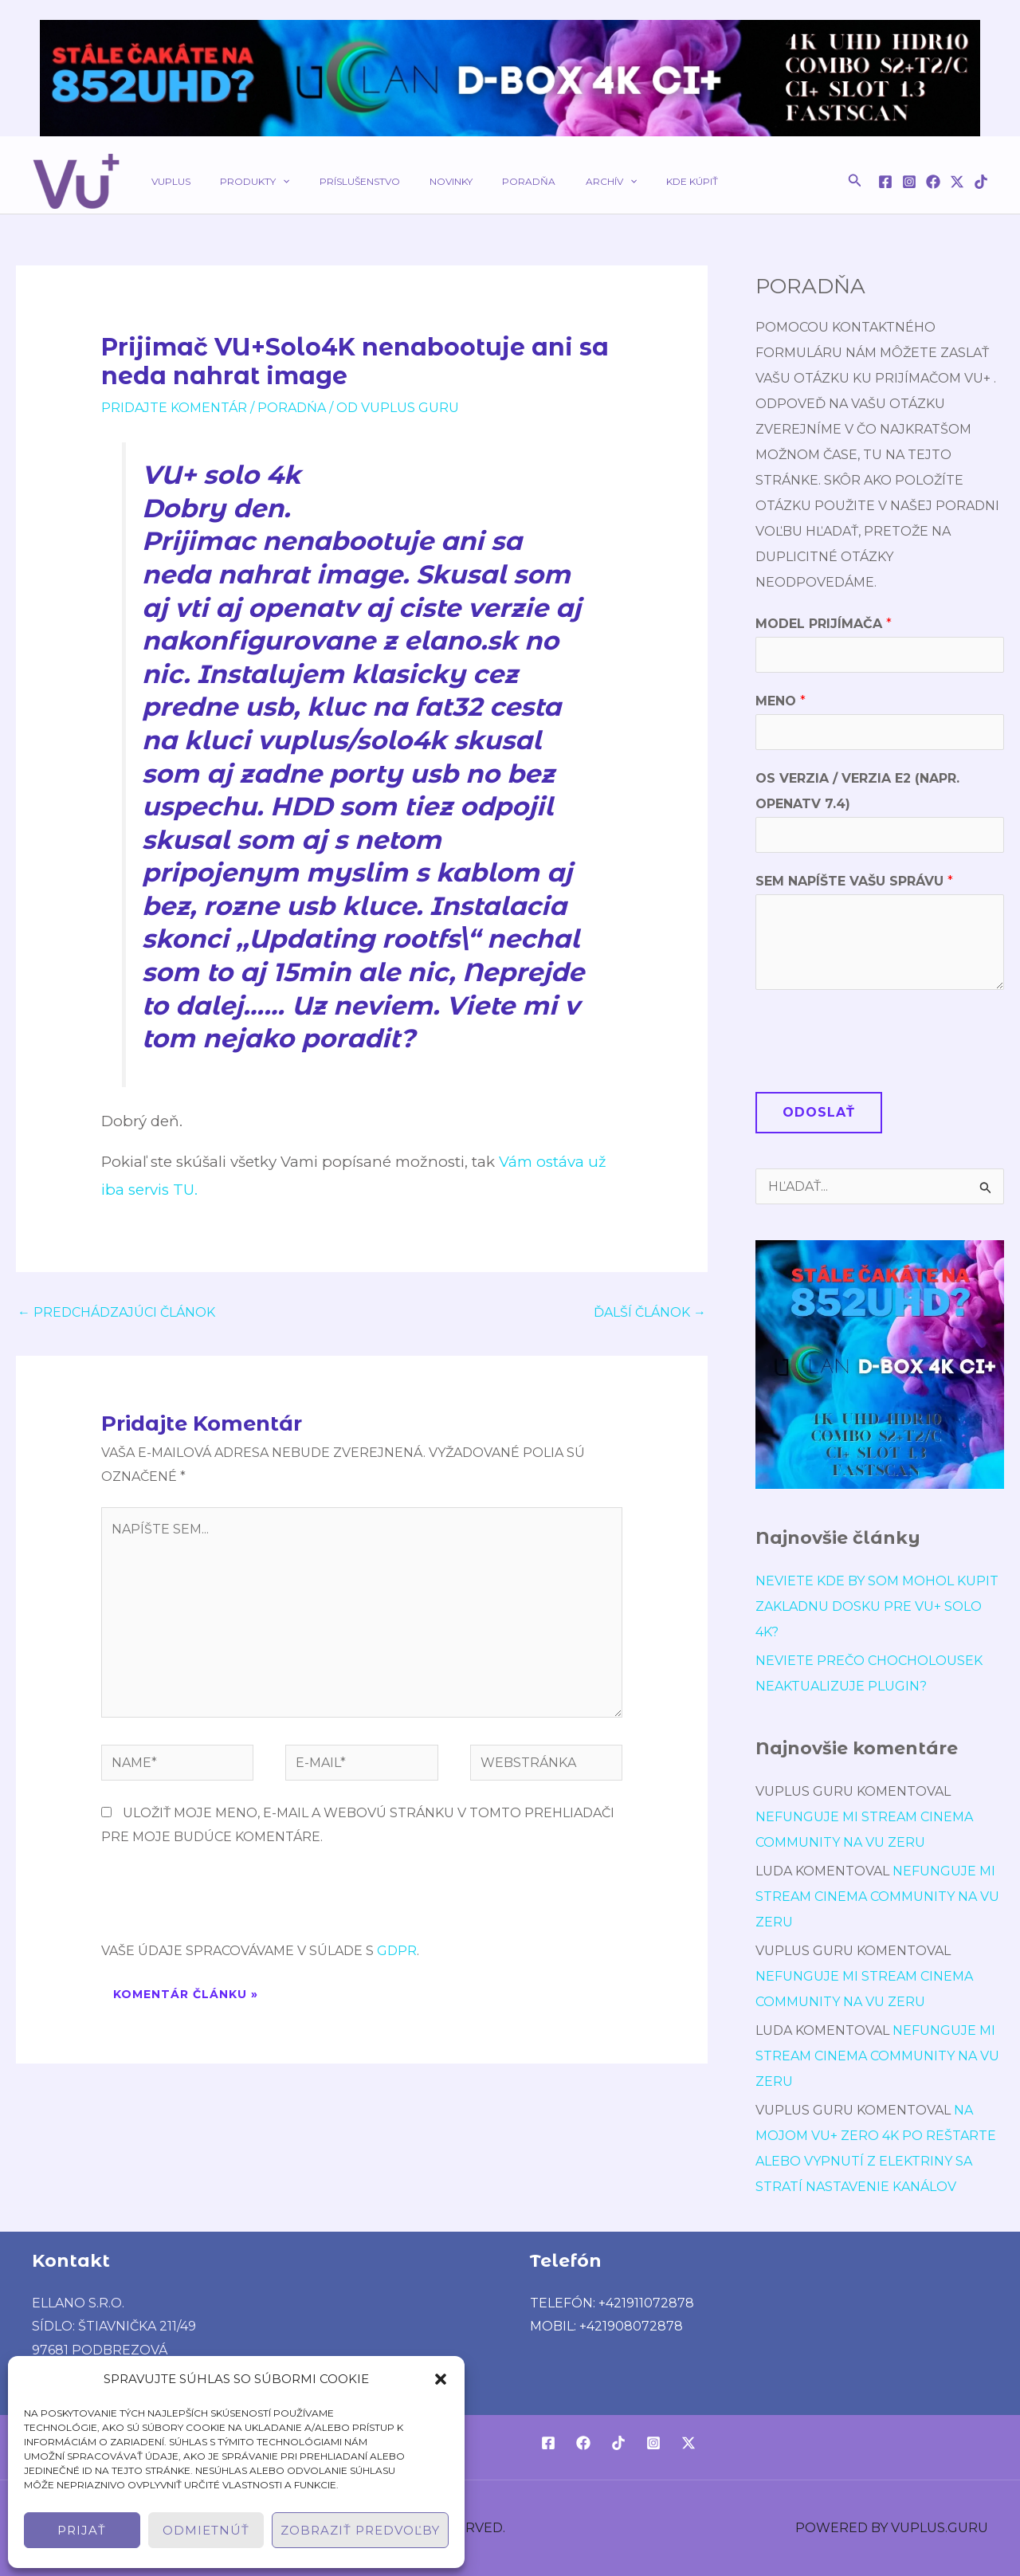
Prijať (81, 2530)
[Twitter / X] (957, 182)
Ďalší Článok (650, 1312)
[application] (266, 181)
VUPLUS (165, 181)
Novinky (413, 181)
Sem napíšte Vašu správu (854, 881)
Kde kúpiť (623, 181)
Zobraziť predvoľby (360, 2530)
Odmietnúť (206, 2530)
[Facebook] (885, 182)
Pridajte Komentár (174, 407)
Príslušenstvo (332, 181)
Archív (552, 181)
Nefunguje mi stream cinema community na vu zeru (877, 1896)
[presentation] (222, 1900)
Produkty (238, 181)
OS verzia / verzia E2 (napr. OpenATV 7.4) (857, 791)
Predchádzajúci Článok (116, 1312)
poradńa (291, 407)
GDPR (397, 1950)
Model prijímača (823, 623)
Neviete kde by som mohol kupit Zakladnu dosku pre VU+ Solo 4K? (876, 1606)
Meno (780, 701)
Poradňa (481, 181)
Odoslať (819, 1112)
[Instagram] (909, 182)
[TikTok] (981, 182)
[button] (441, 2379)
